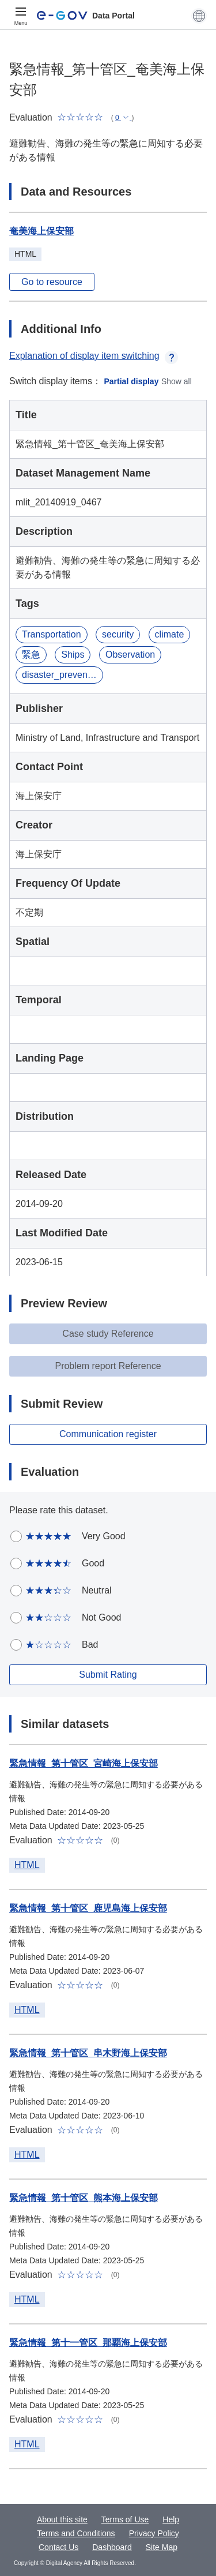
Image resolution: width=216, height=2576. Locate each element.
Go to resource (51, 282)
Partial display (131, 381)
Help (170, 2519)
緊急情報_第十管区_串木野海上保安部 (88, 2053)
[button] (199, 15)
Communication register (108, 1434)
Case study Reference (107, 1333)
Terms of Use (125, 2519)
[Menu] (20, 15)
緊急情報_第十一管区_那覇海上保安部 (88, 2343)
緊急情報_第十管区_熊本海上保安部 (83, 2198)
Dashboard (112, 2547)
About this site (62, 2519)
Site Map (161, 2547)
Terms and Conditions (76, 2533)
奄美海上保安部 (41, 231)
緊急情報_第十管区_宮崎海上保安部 (83, 1763)
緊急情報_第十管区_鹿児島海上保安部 (88, 1908)
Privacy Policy (154, 2533)
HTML (27, 1865)
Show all (176, 381)
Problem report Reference (108, 1366)
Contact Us (58, 2547)
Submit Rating (108, 1674)
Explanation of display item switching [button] (93, 356)
